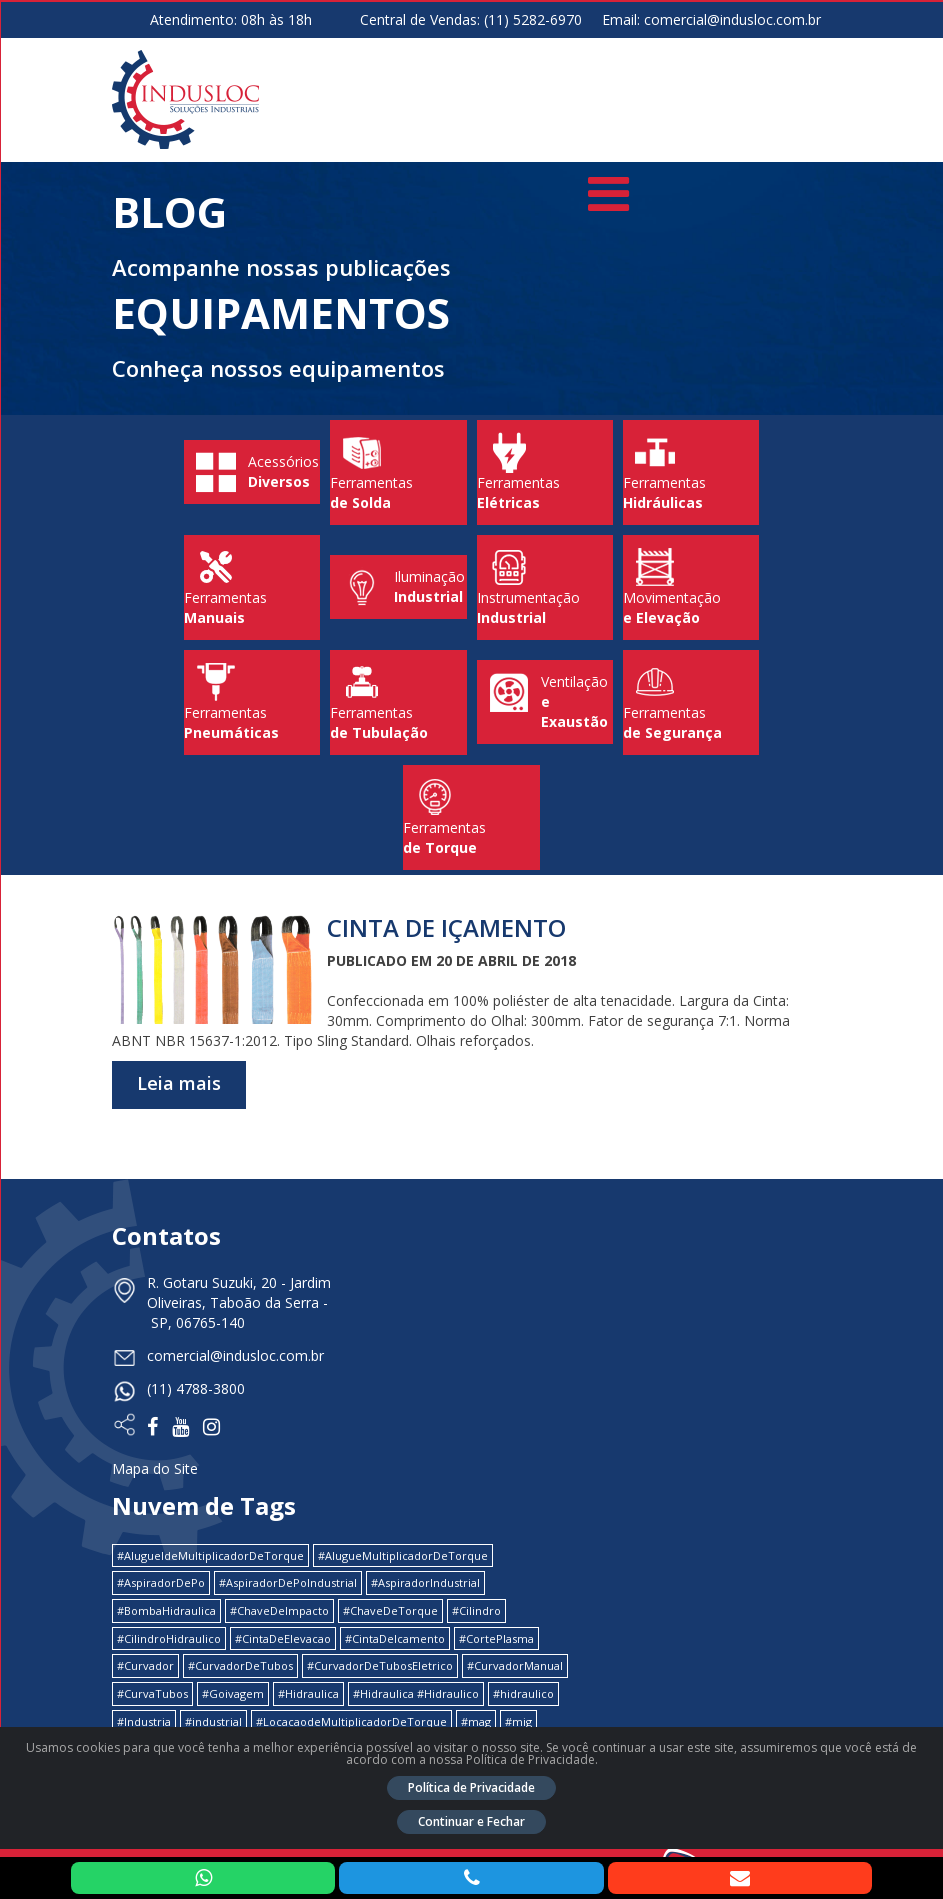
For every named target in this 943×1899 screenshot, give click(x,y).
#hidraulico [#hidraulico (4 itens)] (523, 1693)
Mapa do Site (155, 1468)
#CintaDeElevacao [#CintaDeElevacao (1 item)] (283, 1638)
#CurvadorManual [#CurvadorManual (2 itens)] (515, 1665)
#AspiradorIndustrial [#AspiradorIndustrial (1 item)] (425, 1582)
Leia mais (179, 1083)
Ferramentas (398, 472)
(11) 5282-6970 (533, 19)
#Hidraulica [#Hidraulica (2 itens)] (308, 1693)
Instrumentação (545, 587)
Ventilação (545, 702)
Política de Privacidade (471, 1787)
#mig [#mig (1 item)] (518, 1721)
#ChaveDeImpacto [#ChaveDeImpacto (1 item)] (279, 1610)
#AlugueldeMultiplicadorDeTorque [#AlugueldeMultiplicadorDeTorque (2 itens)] (210, 1555)
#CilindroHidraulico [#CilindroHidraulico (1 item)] (169, 1638)
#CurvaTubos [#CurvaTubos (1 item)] (152, 1693)
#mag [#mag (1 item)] (476, 1721)
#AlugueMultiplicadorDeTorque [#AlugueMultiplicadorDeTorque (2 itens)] (403, 1555)
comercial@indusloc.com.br (732, 19)
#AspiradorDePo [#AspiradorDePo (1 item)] (161, 1582)
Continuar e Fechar (471, 1821)
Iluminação (398, 587)
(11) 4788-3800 (196, 1388)
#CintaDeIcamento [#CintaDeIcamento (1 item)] (395, 1638)
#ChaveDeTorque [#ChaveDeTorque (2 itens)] (390, 1610)
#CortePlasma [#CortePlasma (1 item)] (496, 1638)
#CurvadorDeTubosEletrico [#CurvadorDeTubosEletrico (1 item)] (380, 1665)
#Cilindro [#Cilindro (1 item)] (476, 1610)
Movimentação (691, 587)
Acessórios (252, 472)
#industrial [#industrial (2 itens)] (213, 1721)
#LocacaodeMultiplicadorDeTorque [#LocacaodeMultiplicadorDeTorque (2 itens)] (351, 1721)
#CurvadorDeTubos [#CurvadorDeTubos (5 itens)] (240, 1665)
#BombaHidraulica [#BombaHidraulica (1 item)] (166, 1610)
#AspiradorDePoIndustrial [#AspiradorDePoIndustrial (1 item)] (288, 1582)
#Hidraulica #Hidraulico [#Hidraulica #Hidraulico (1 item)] (416, 1693)
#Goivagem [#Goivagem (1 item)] (233, 1693)
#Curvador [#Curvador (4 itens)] (145, 1665)
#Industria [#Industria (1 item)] (144, 1721)
